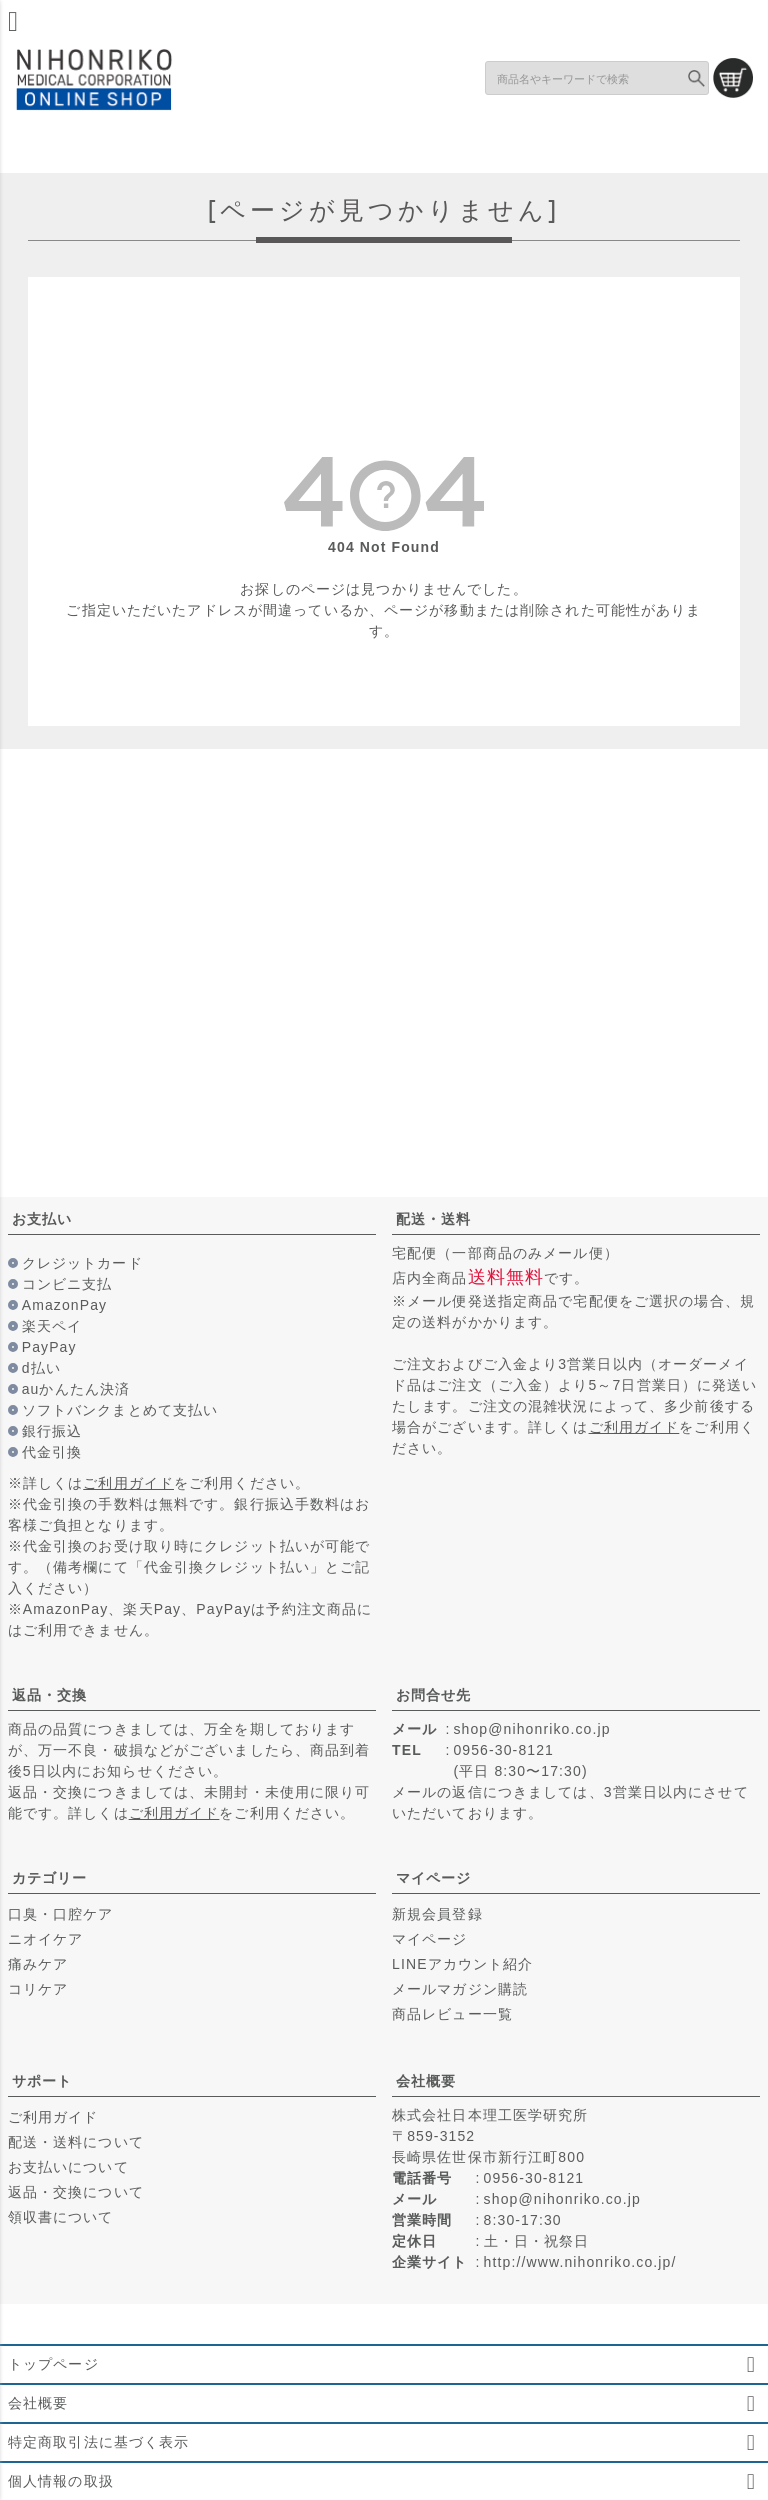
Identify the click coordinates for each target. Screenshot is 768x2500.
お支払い (42, 1219)
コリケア (38, 1989)
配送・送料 (434, 1219)
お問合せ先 (434, 1695)
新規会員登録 (437, 1914)
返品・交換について (76, 2192)
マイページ (434, 1878)
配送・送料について (76, 2142)
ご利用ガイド (128, 1483)
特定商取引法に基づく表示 (98, 2442)
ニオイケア (46, 1939)
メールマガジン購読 (460, 1989)
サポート (42, 2081)
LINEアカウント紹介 (462, 1964)
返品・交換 (50, 1695)
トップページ (53, 2364)
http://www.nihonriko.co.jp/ (580, 2262)
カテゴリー (50, 1878)
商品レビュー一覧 (452, 2014)
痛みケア (38, 1964)
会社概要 (426, 2081)
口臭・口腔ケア (61, 1914)
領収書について (61, 2217)
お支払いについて (68, 2167)
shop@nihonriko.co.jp (531, 1729)
